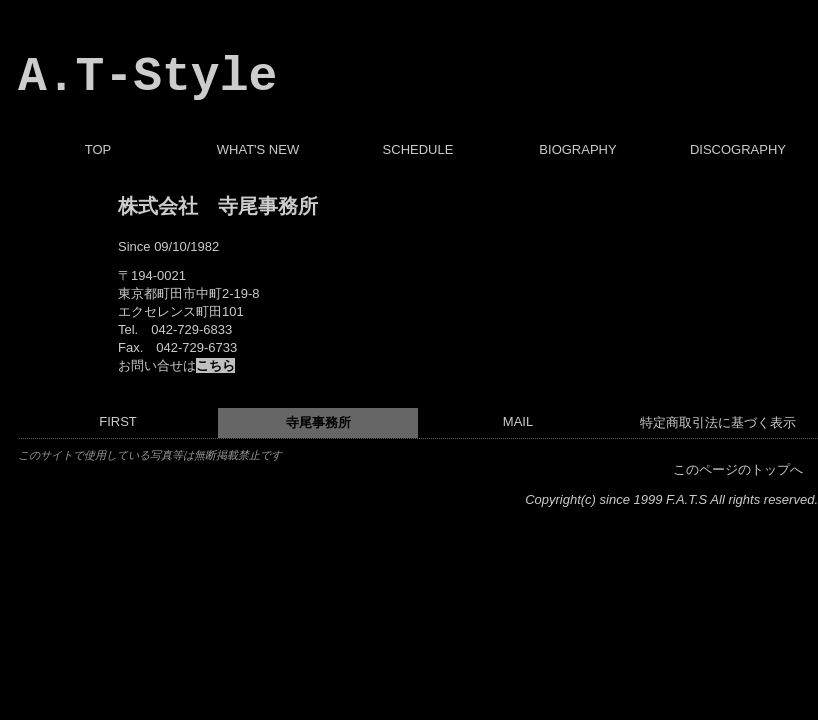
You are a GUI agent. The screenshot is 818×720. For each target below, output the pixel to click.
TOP (98, 149)
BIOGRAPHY (577, 149)
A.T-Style (147, 77)
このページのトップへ (738, 469)
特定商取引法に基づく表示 (718, 422)
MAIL (518, 421)
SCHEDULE (418, 149)
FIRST (118, 421)
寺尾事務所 (318, 422)
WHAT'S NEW (258, 149)
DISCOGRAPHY (738, 149)
